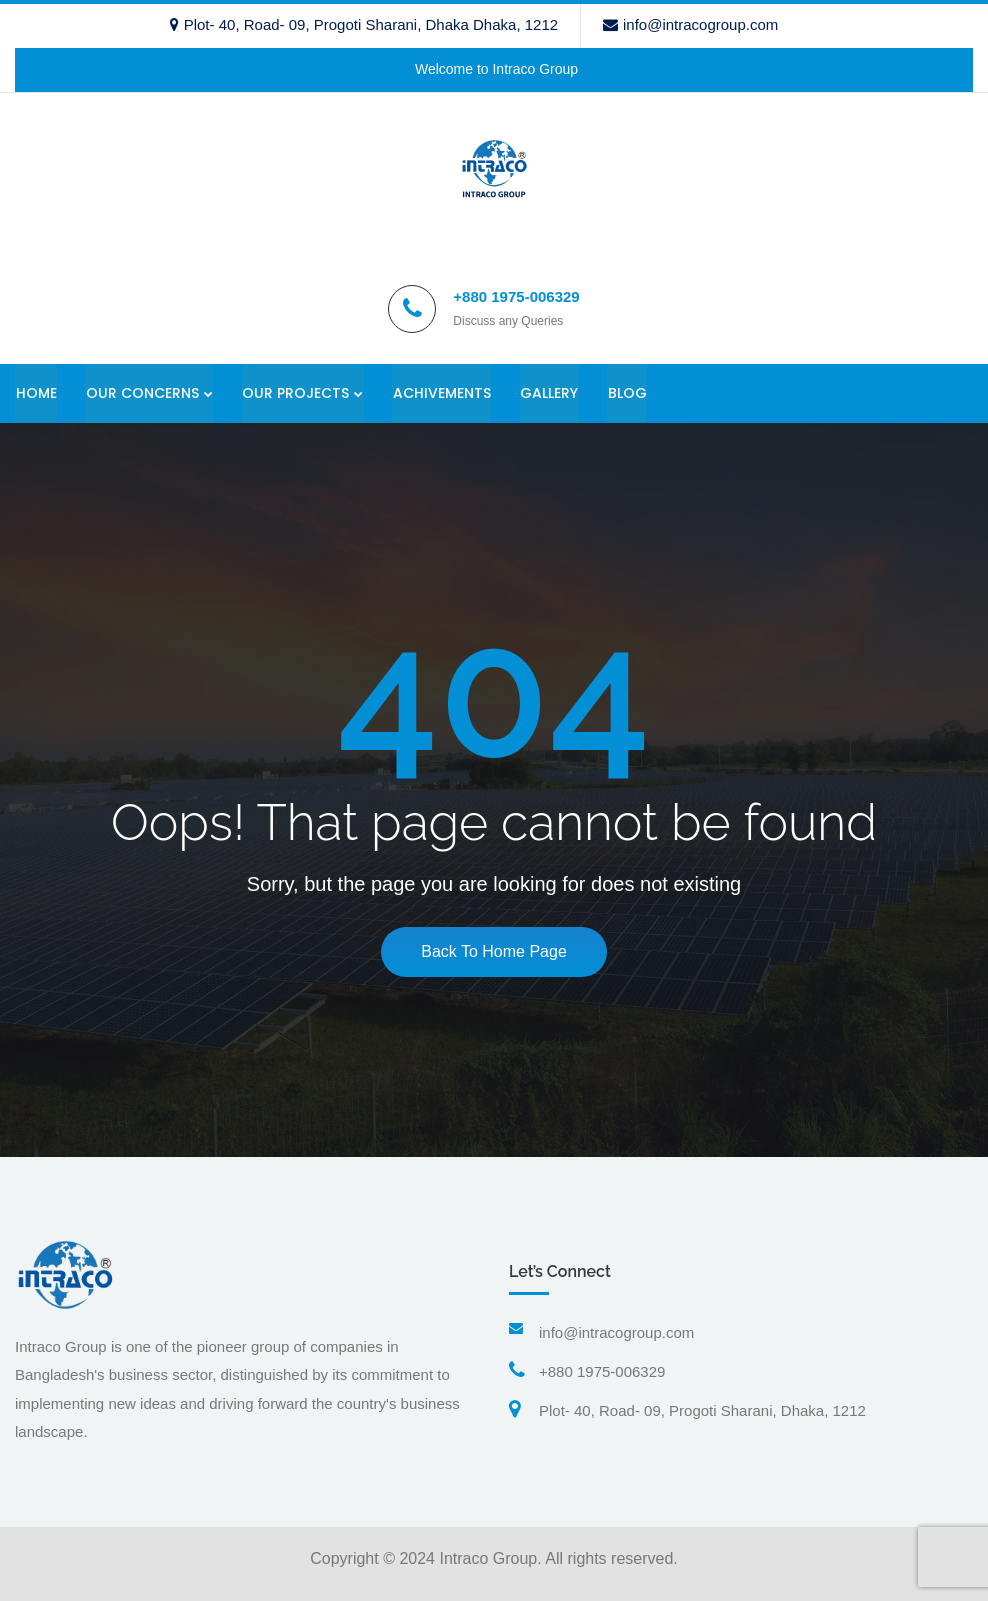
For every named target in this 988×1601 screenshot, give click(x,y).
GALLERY (551, 393)
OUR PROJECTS (296, 393)
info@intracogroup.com (690, 24)
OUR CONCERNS (142, 393)
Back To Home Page (494, 952)
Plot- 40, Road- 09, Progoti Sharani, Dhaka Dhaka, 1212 (364, 24)
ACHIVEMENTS (443, 393)
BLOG (629, 393)
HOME (35, 393)
